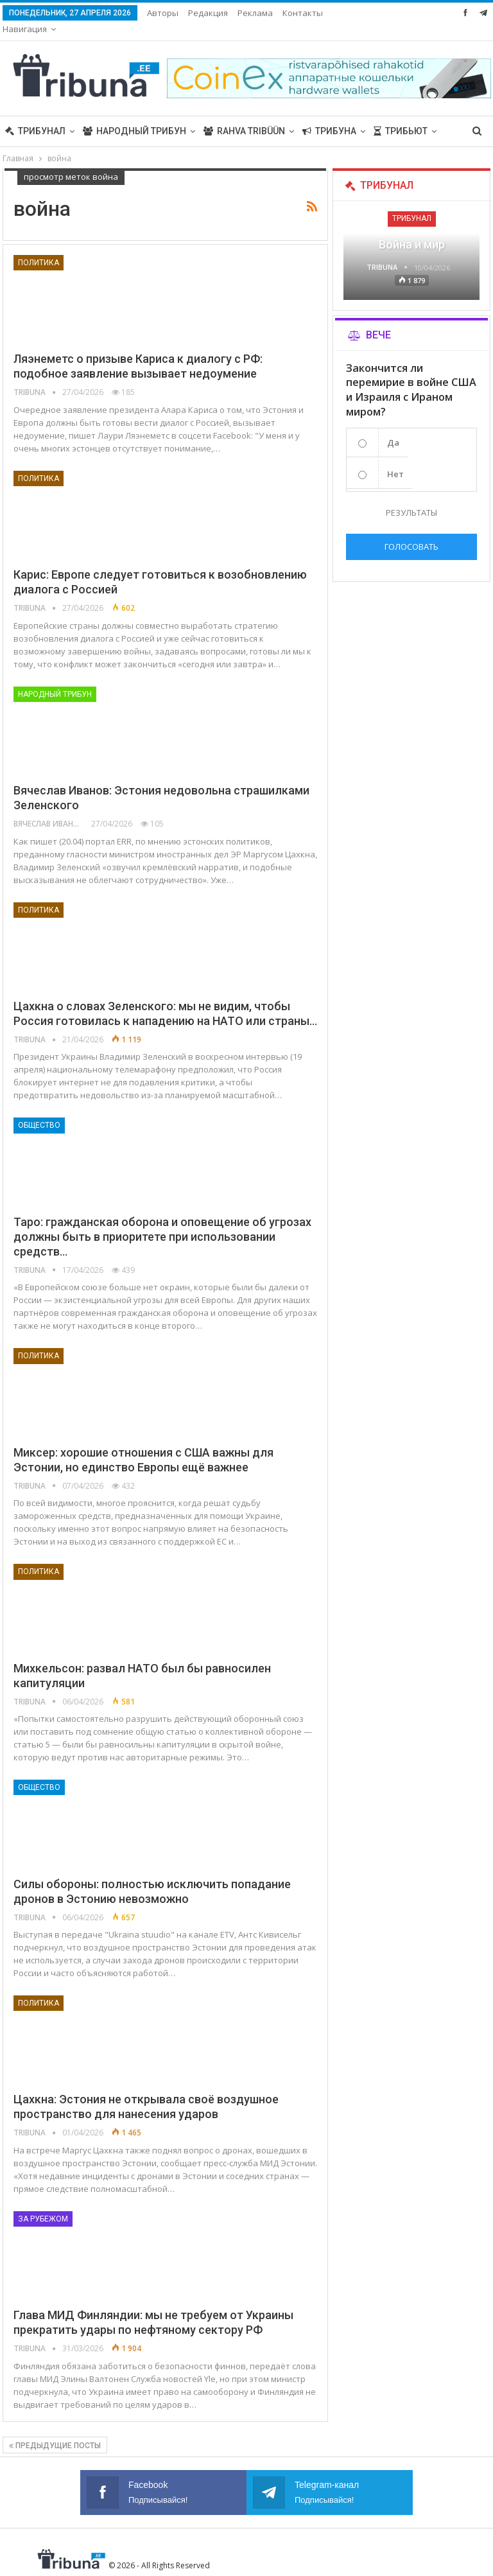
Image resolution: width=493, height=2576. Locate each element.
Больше (302, 13)
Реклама (255, 13)
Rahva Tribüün (244, 115)
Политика (38, 246)
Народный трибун (134, 115)
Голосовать (411, 530)
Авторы (162, 13)
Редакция (208, 13)
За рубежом (43, 2202)
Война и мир (412, 228)
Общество (39, 1109)
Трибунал (35, 115)
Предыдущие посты (55, 2429)
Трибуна (329, 115)
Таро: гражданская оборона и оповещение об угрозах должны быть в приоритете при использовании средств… (162, 1220)
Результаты (411, 496)
